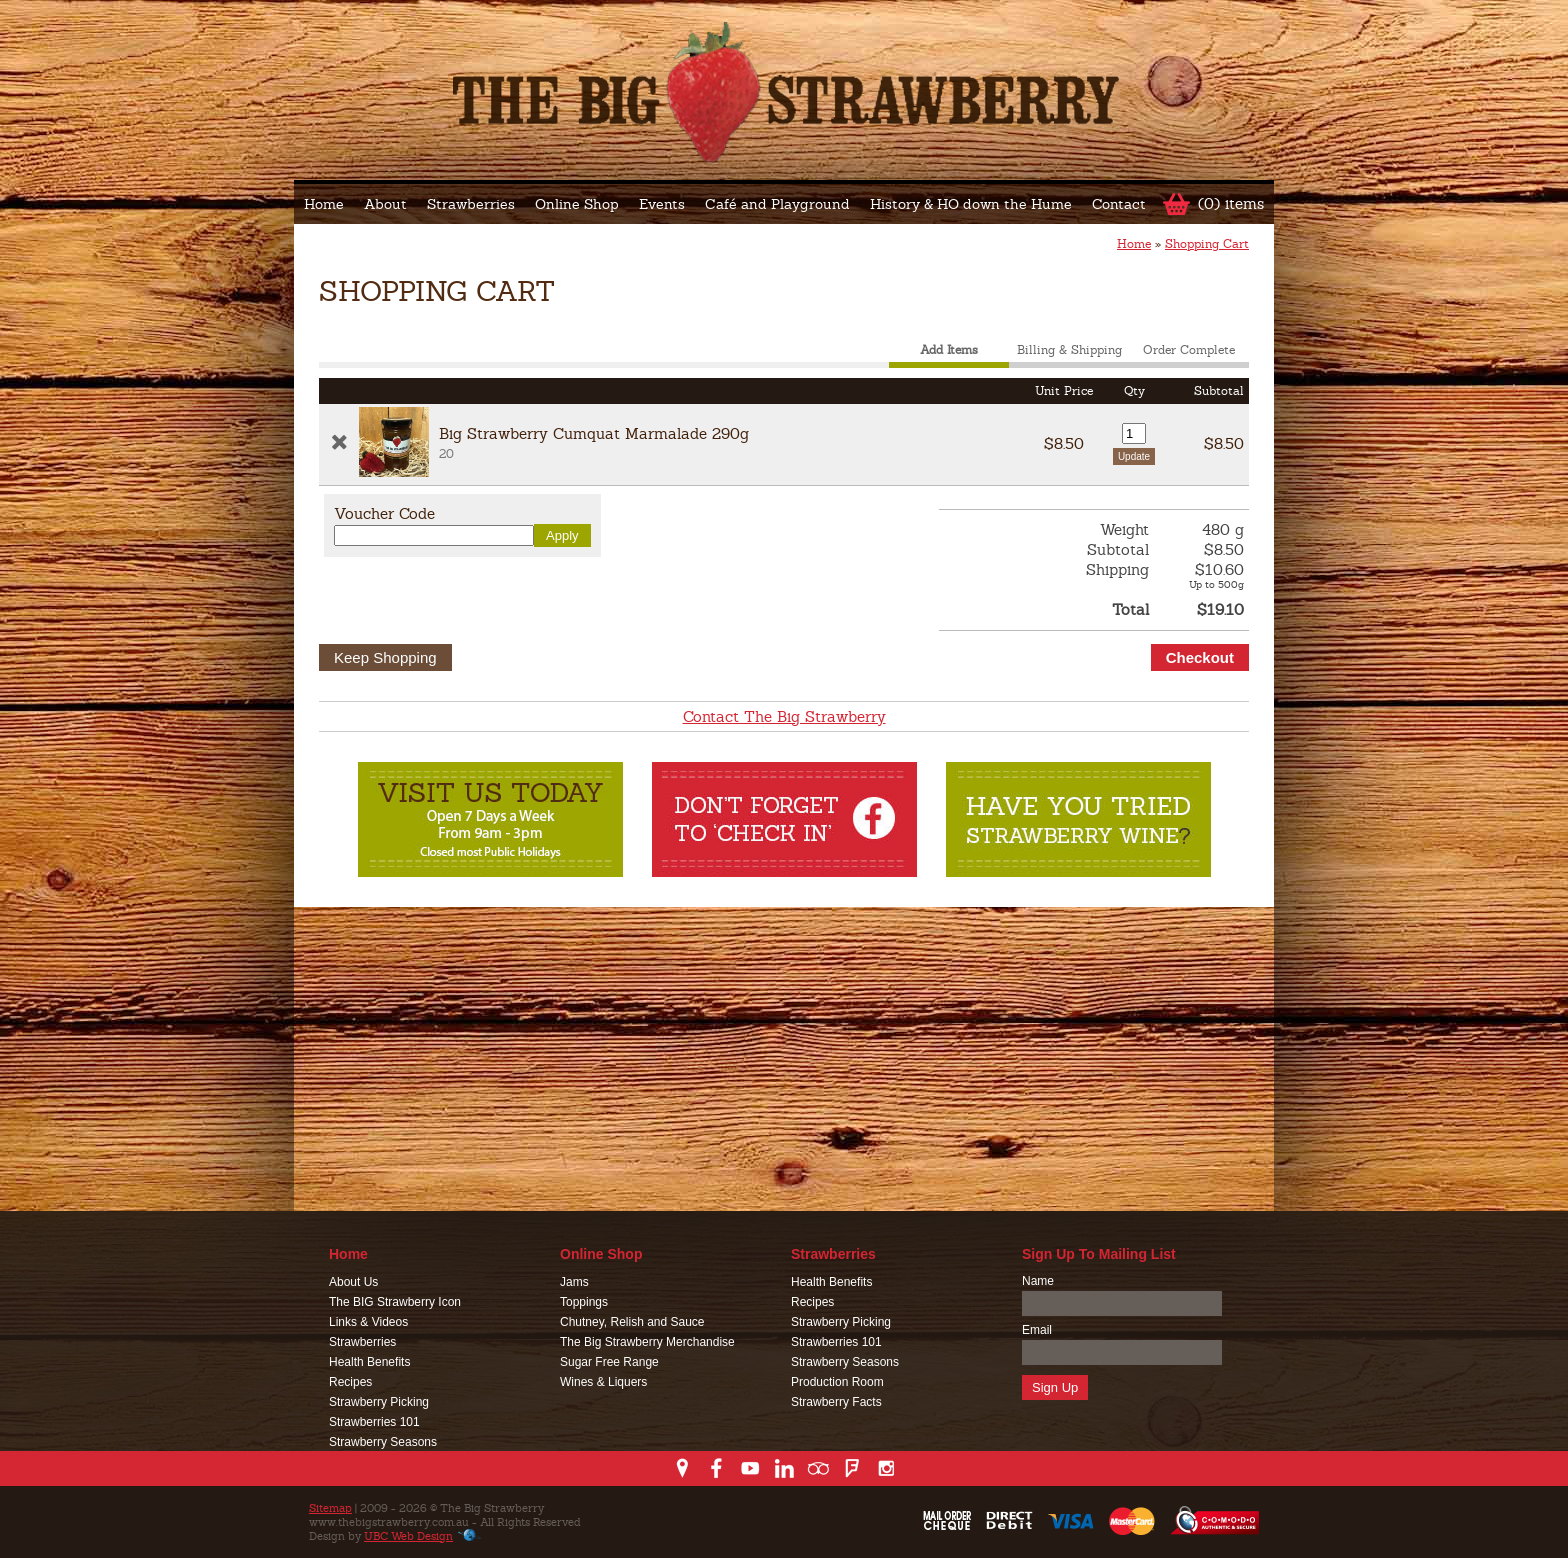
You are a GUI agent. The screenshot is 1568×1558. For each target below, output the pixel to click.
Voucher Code (384, 513)
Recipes (350, 1382)
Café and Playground (777, 204)
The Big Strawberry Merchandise (647, 1342)
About (385, 204)
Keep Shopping (385, 657)
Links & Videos (368, 1322)
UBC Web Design (408, 1536)
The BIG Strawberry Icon (395, 1302)
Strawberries (471, 204)
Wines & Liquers (603, 1382)
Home (324, 204)
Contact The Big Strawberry (784, 716)
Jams (574, 1282)
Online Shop (577, 204)
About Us (353, 1282)
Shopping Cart (1207, 244)
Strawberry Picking (379, 1402)
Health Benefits (369, 1362)
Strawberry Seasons (383, 1442)
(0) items (1231, 203)
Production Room (837, 1382)
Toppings (584, 1302)
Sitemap (330, 1508)
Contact (1119, 204)
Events (662, 204)
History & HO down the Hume (971, 204)
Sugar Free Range (609, 1362)
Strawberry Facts (836, 1402)
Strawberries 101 (374, 1422)
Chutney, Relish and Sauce (632, 1322)
